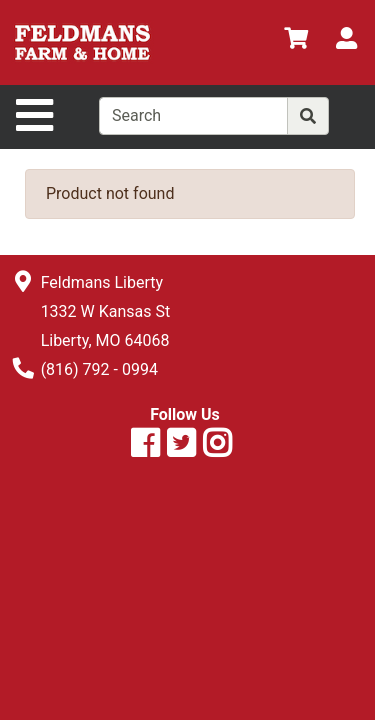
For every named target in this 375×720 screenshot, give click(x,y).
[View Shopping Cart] (296, 41)
